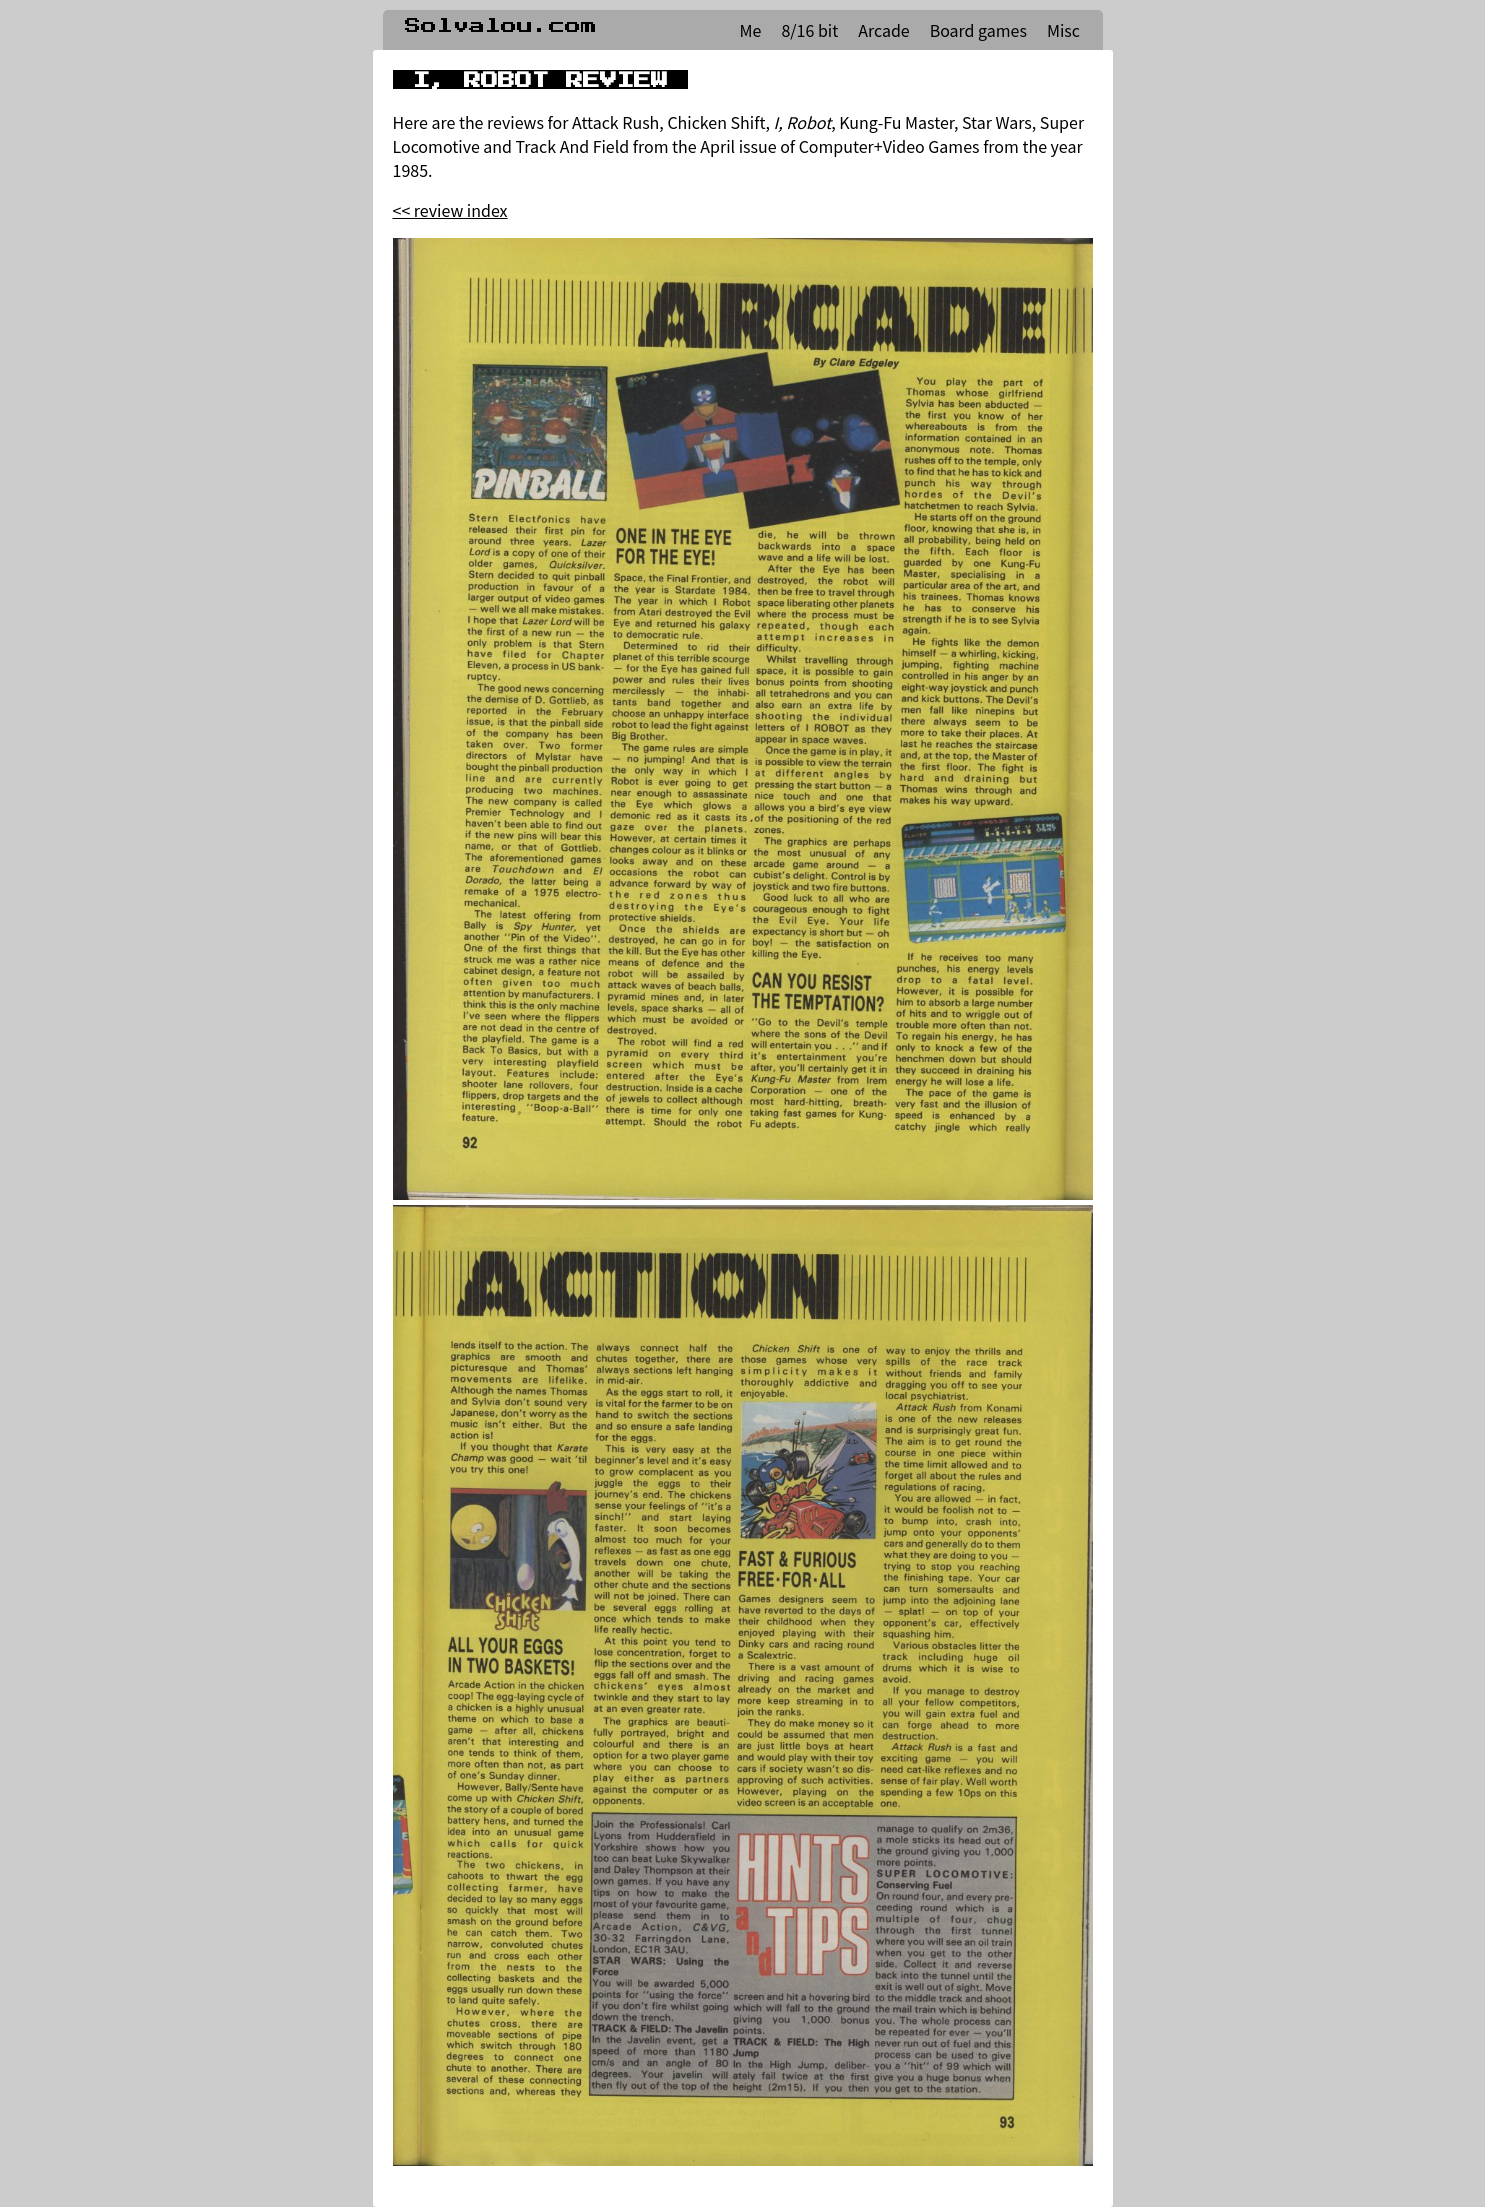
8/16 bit (809, 30)
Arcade (883, 30)
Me (751, 30)
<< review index (450, 210)
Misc (1063, 30)
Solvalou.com (501, 26)
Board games (978, 30)
